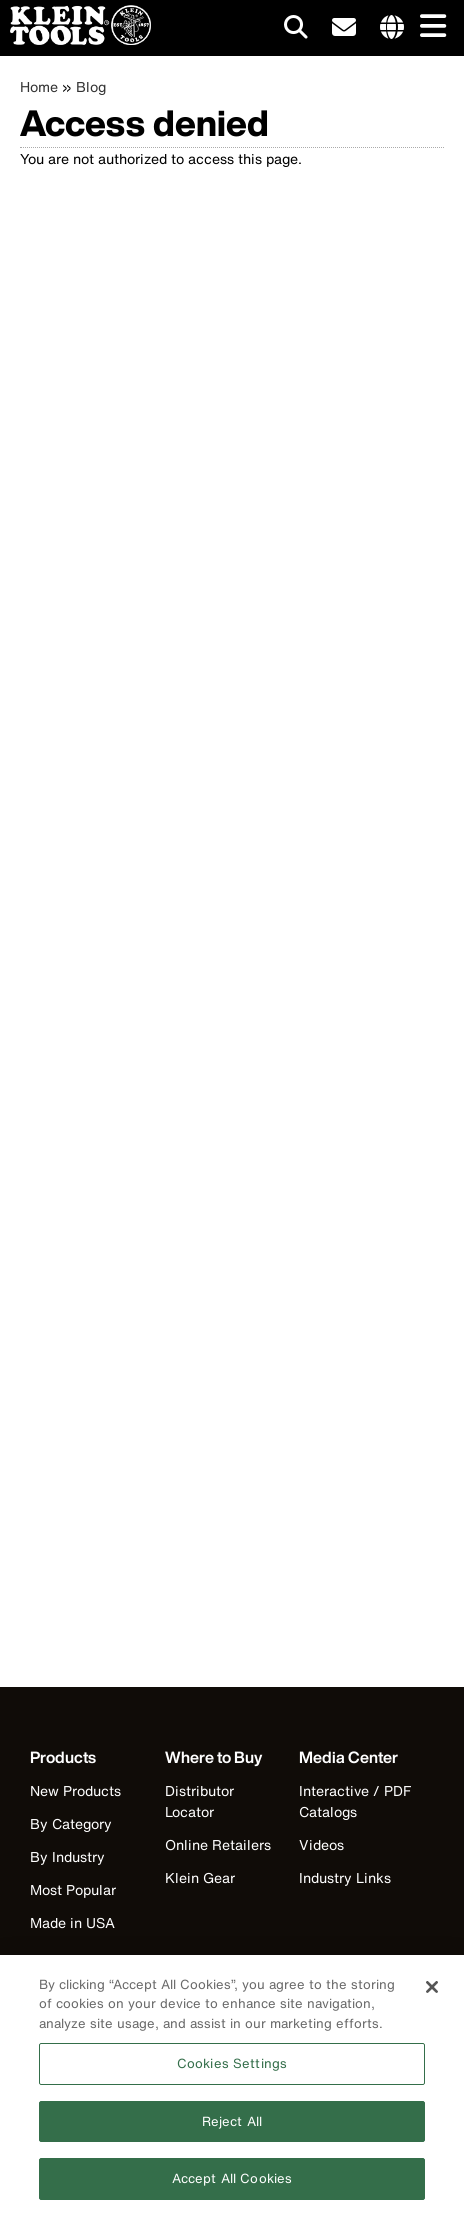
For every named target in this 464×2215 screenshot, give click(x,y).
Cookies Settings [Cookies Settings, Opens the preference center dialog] (232, 2070)
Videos (321, 1844)
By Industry (67, 1856)
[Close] (432, 1994)
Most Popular (73, 1889)
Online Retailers (218, 1844)
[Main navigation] (429, 27)
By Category (71, 1823)
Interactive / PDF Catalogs (355, 1801)
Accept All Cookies (232, 2186)
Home (39, 86)
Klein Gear (200, 1877)
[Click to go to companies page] (392, 28)
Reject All (232, 2128)
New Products (75, 1790)
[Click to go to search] (296, 30)
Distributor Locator (199, 1801)
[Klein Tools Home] (75, 39)
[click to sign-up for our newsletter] (344, 28)
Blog (91, 86)
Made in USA (72, 1922)
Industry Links (345, 1877)
